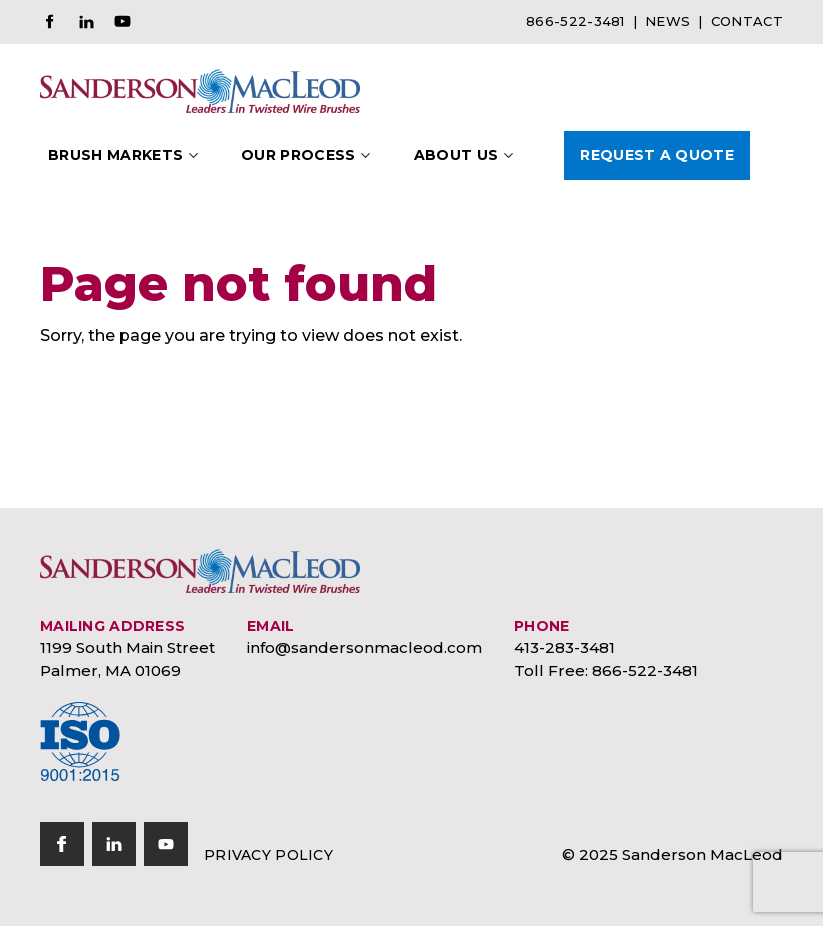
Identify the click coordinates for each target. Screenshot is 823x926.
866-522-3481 (575, 21)
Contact (747, 21)
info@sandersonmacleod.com (364, 647)
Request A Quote (657, 155)
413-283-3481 (564, 647)
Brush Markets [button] (115, 155)
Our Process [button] (298, 155)
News (667, 21)
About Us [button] (456, 155)
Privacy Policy (268, 855)
